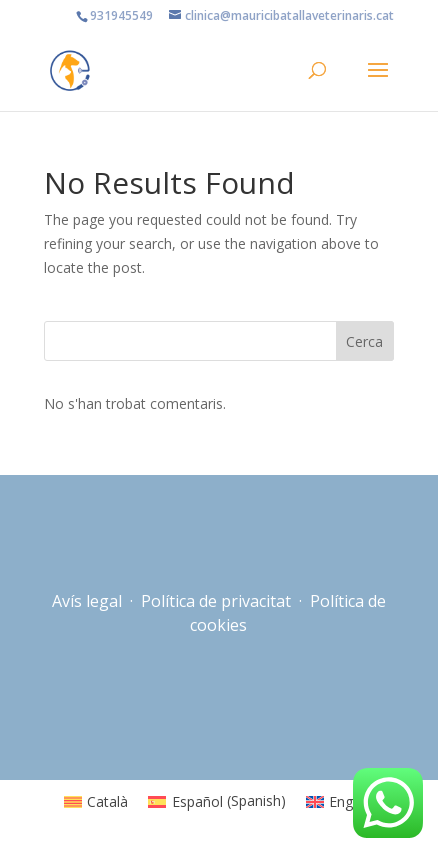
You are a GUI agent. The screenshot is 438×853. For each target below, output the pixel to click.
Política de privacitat (216, 601)
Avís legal (89, 601)
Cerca (364, 341)
